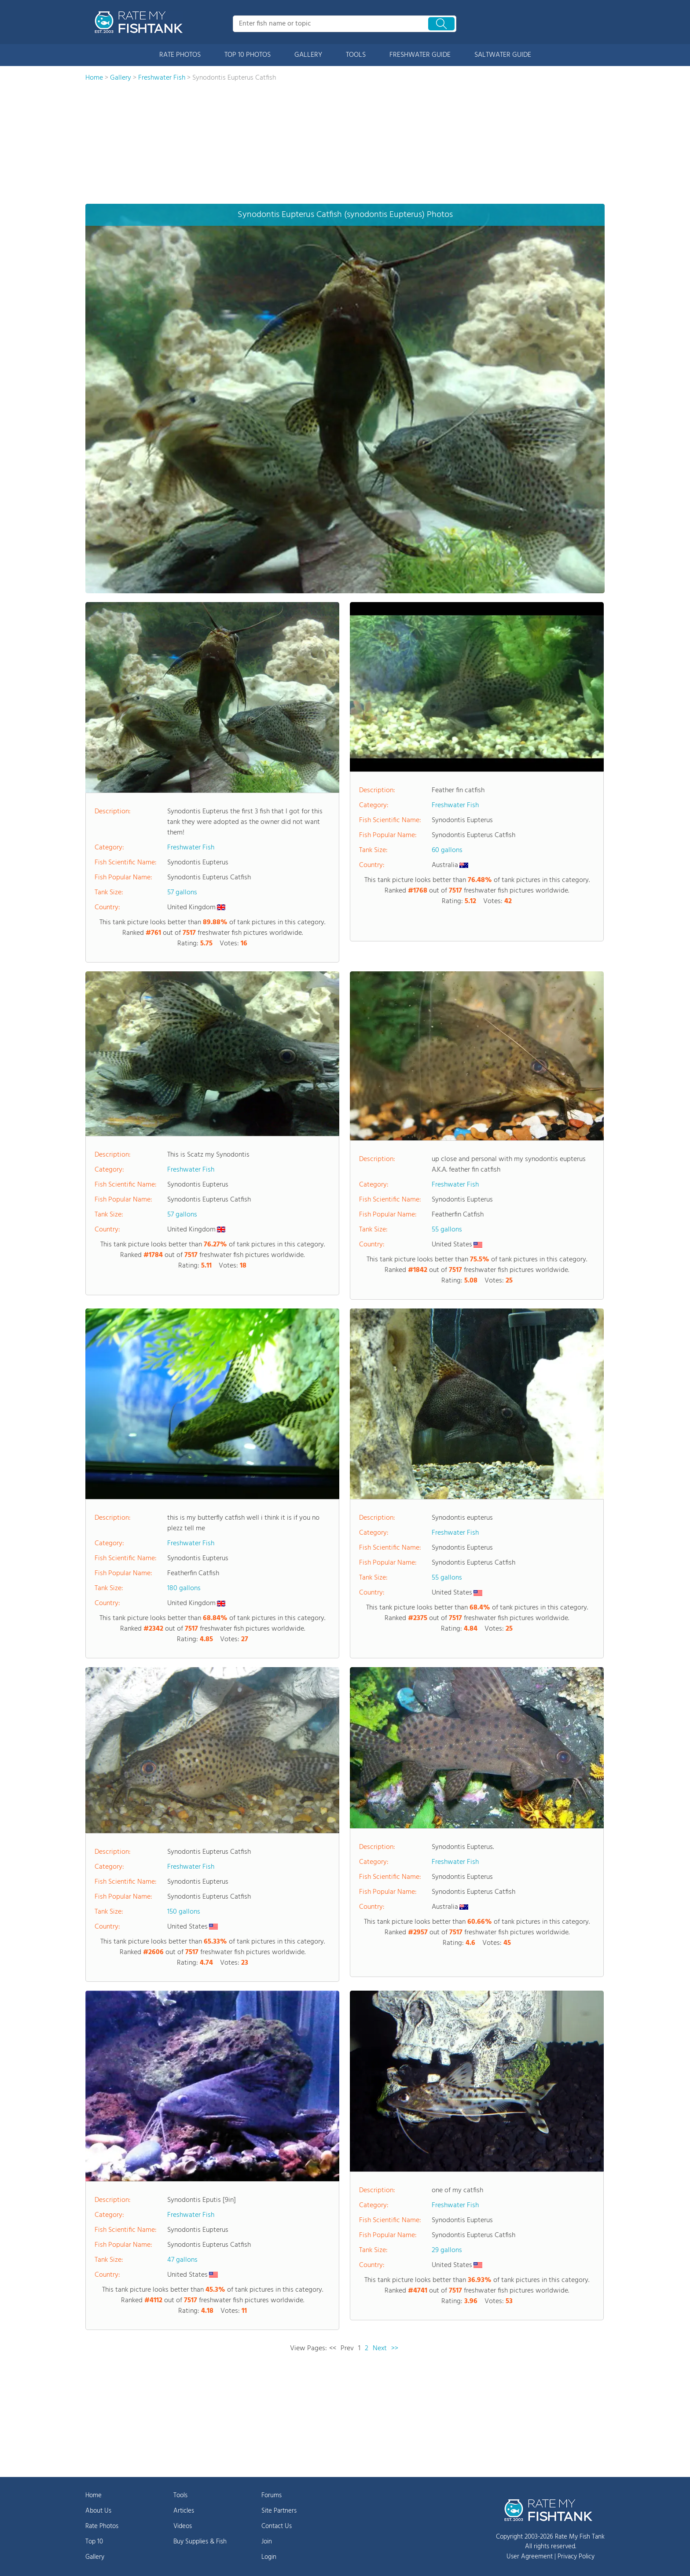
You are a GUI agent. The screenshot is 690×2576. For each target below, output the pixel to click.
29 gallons (447, 2250)
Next (380, 2348)
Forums (271, 2495)
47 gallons (182, 2260)
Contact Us (276, 2526)
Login (268, 2557)
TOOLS (356, 55)
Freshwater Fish (190, 847)
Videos (182, 2526)
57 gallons (182, 892)
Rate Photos (101, 2526)
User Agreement (529, 2556)
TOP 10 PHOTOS (247, 55)
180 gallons (184, 1588)
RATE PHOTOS (180, 55)
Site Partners (279, 2511)
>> (394, 2348)
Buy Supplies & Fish (200, 2541)
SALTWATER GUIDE (502, 55)
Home (93, 2495)
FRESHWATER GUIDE (420, 55)
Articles (183, 2511)
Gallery (94, 2557)
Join (266, 2541)
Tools (180, 2495)
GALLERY (308, 55)
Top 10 (94, 2541)
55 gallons (447, 1229)
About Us (98, 2511)
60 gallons (447, 850)
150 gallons (183, 1912)
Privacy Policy (576, 2556)
